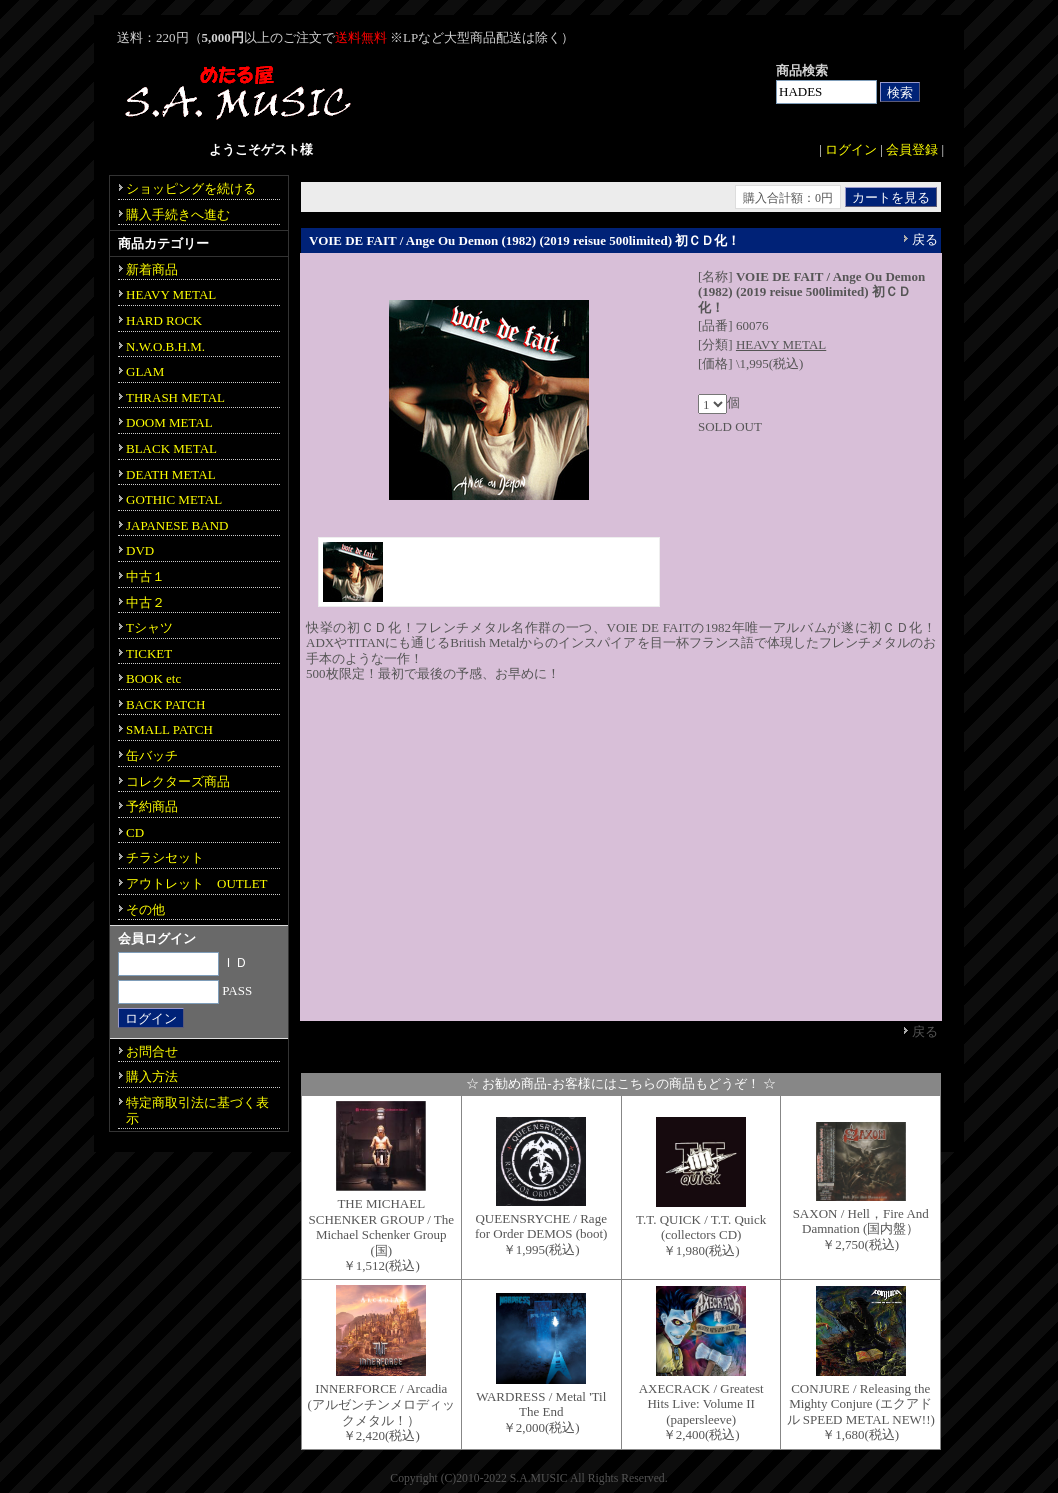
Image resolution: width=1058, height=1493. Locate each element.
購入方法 (152, 1076)
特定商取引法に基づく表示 (197, 1110)
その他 (145, 909)
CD (135, 832)
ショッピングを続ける (191, 188)
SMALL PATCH (169, 729)
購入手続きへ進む (178, 214)
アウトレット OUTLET (197, 883)
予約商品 (152, 806)
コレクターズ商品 (178, 781)
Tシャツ (149, 627)
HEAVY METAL (781, 344)
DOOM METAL (169, 422)
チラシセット (165, 857)
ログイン (851, 149)
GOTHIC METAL (174, 499)
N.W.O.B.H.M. (165, 346)
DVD (140, 550)
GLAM (145, 371)
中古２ (145, 602)
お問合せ (152, 1051)
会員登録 (912, 149)
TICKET (149, 653)
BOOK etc (153, 678)
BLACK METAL (171, 448)
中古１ (145, 576)
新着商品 (152, 269)
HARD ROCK (164, 320)
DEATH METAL (171, 474)
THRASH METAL (175, 397)
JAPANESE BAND (177, 525)
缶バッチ (152, 755)
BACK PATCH (165, 704)
